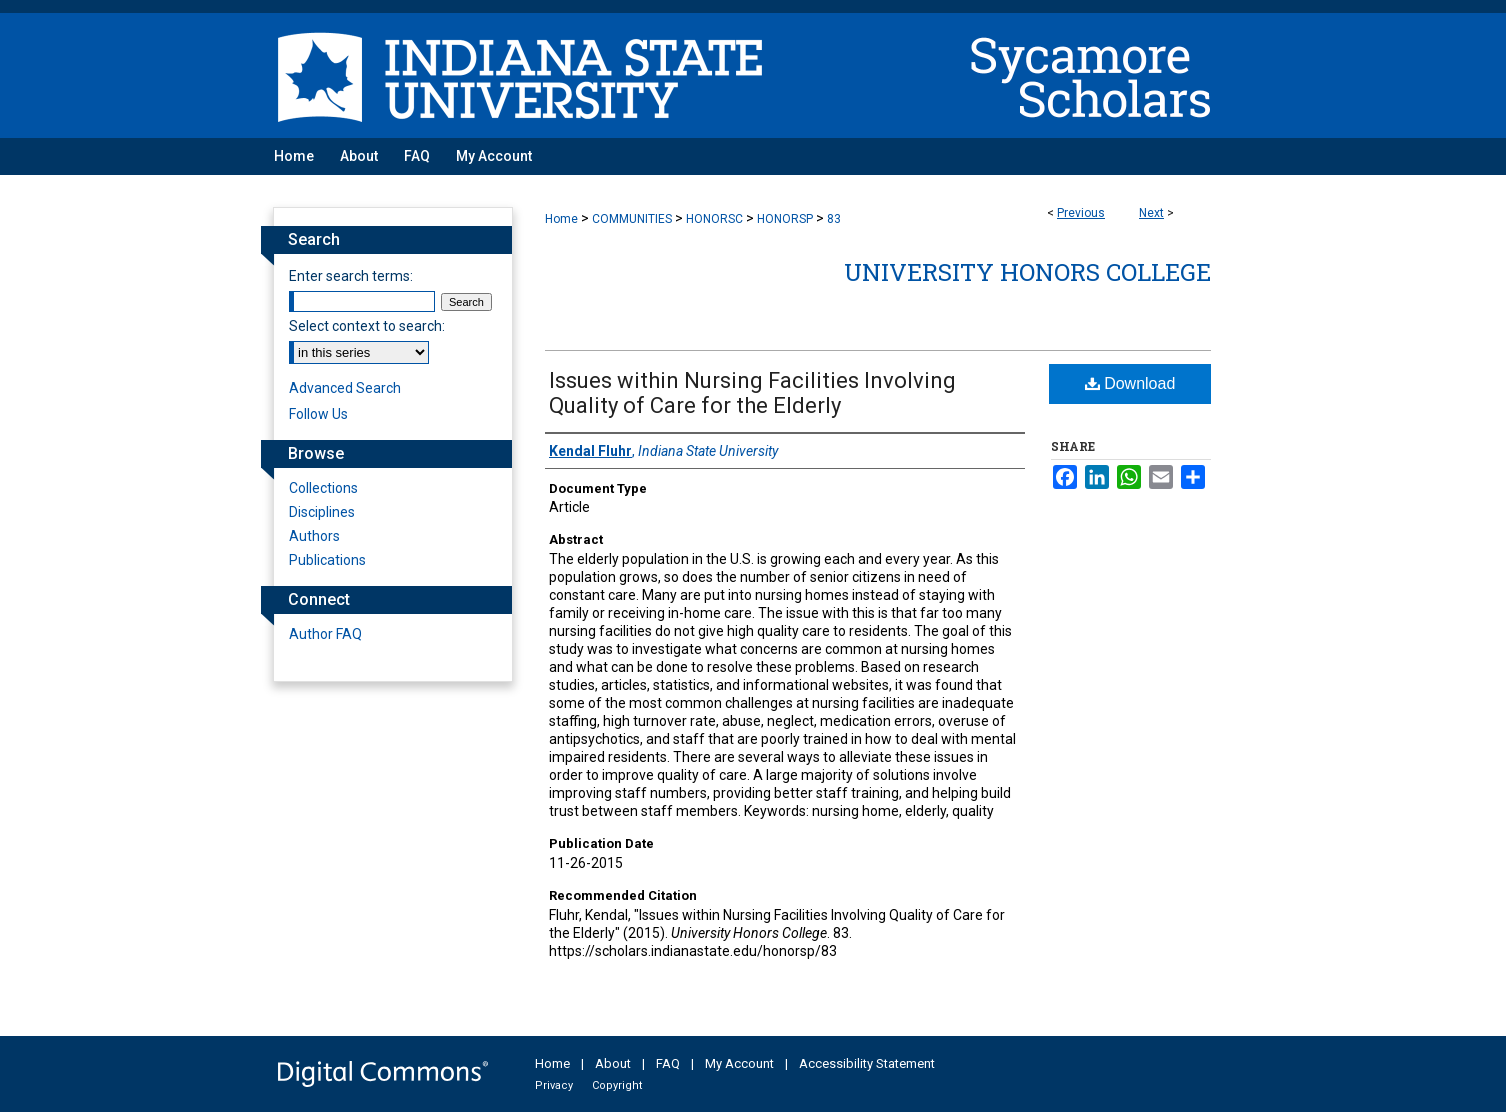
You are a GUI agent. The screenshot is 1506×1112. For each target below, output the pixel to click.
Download (1130, 383)
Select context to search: (367, 326)
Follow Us (318, 414)
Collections (323, 488)
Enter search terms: (351, 276)
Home (561, 219)
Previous (1081, 213)
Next (1151, 213)
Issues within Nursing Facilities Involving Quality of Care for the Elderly (752, 393)
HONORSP (785, 219)
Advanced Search (345, 388)
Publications (327, 560)
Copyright (617, 1085)
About (613, 1063)
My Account (739, 1063)
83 (834, 219)
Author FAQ (325, 634)
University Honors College (1027, 272)
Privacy (554, 1085)
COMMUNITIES (632, 219)
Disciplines (322, 512)
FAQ (668, 1063)
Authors (314, 536)
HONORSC (714, 219)
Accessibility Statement (867, 1063)
